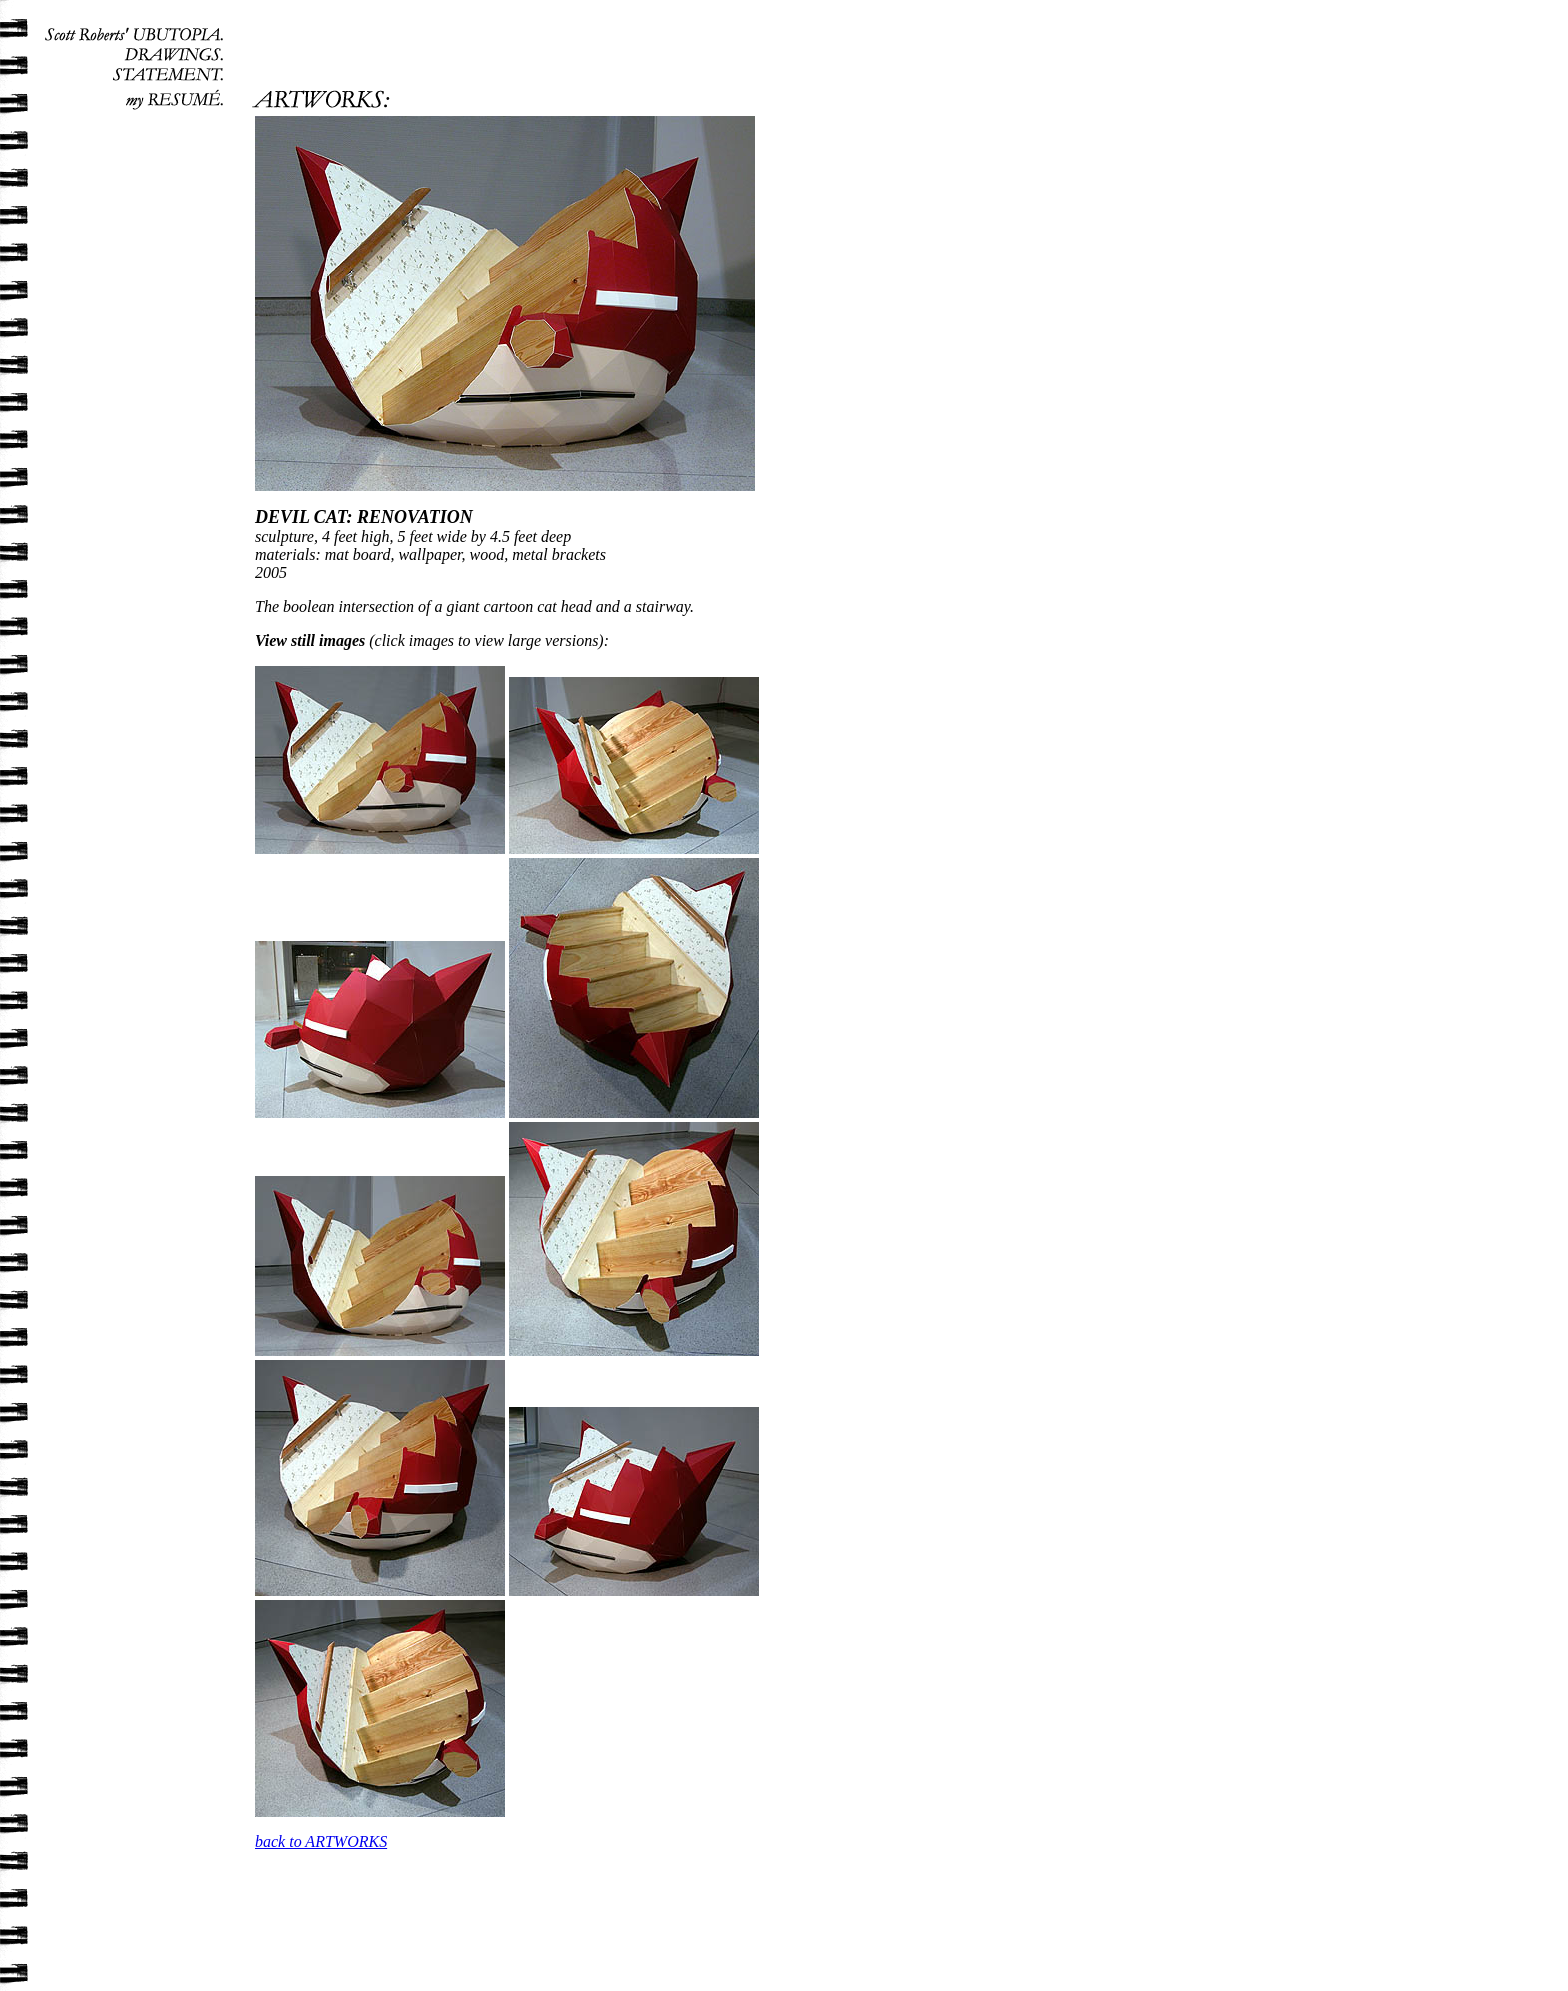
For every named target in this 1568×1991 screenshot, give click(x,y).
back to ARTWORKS (321, 1841)
